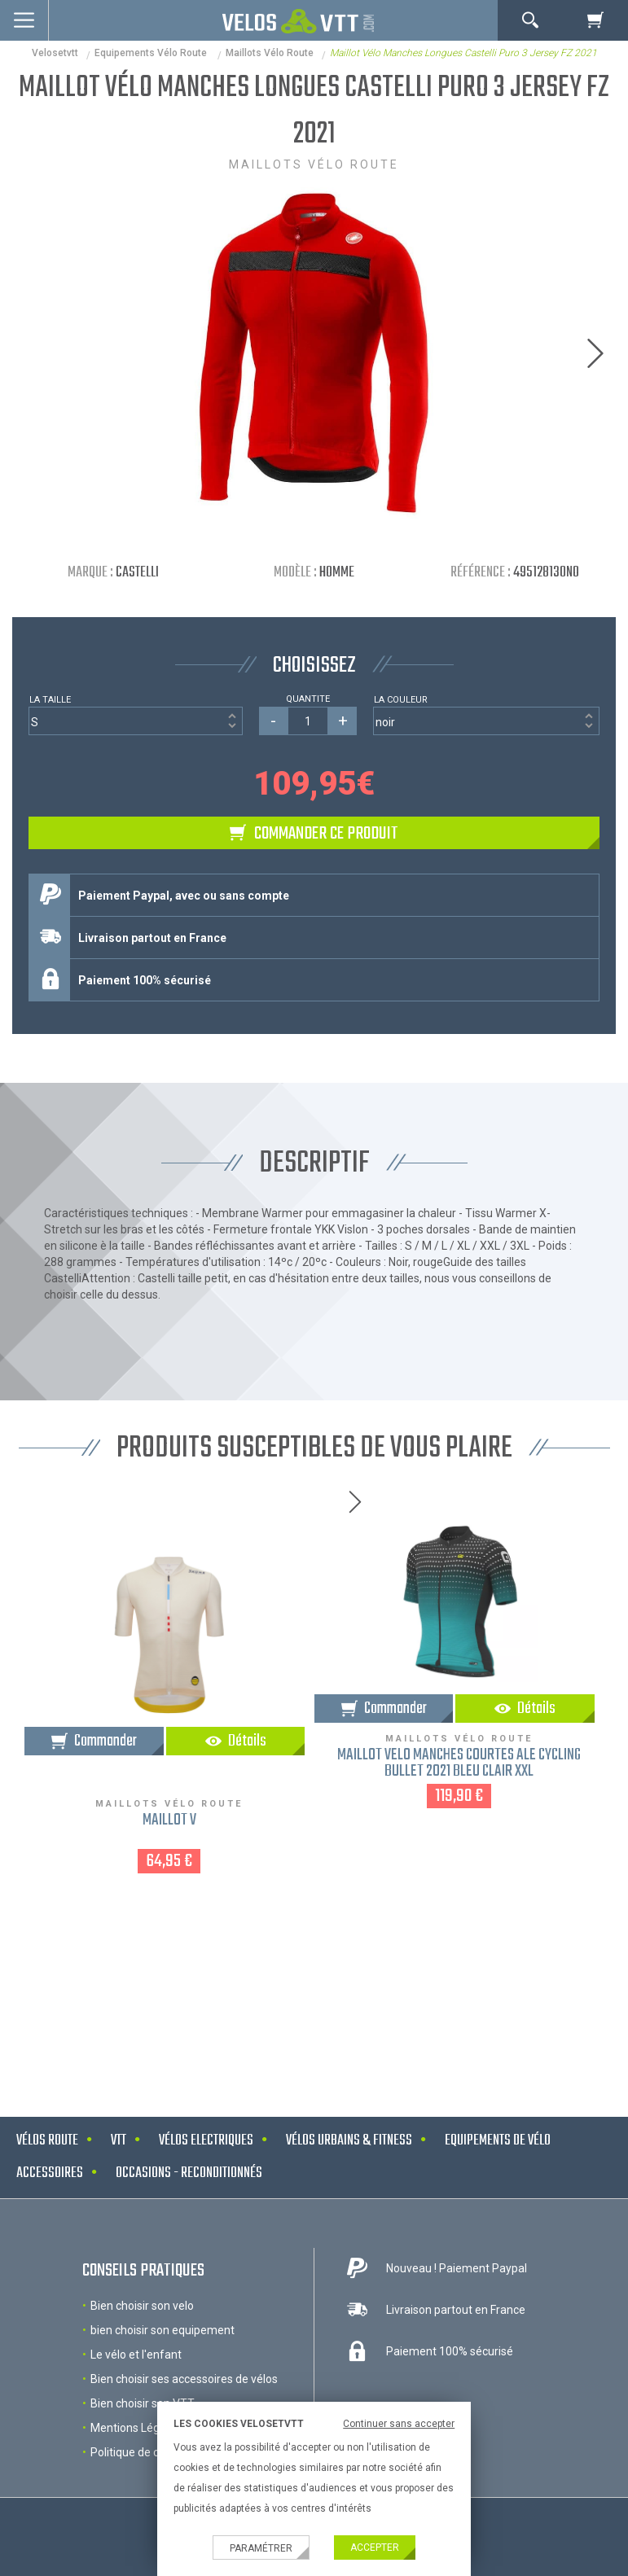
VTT (118, 2141)
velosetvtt (55, 53)
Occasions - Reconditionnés (189, 2173)
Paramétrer (261, 2548)
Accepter (374, 2547)
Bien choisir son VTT (142, 2403)
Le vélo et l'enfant (136, 2354)
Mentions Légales (135, 2427)
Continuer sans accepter (399, 2423)
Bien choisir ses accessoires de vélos (184, 2378)
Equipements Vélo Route (151, 53)
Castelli (137, 573)
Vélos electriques (206, 2141)
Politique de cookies (141, 2452)
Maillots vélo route (270, 53)
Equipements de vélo (498, 2141)
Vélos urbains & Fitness (349, 2141)
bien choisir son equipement (162, 2330)
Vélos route (47, 2141)
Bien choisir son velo (142, 2305)
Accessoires (49, 2173)
